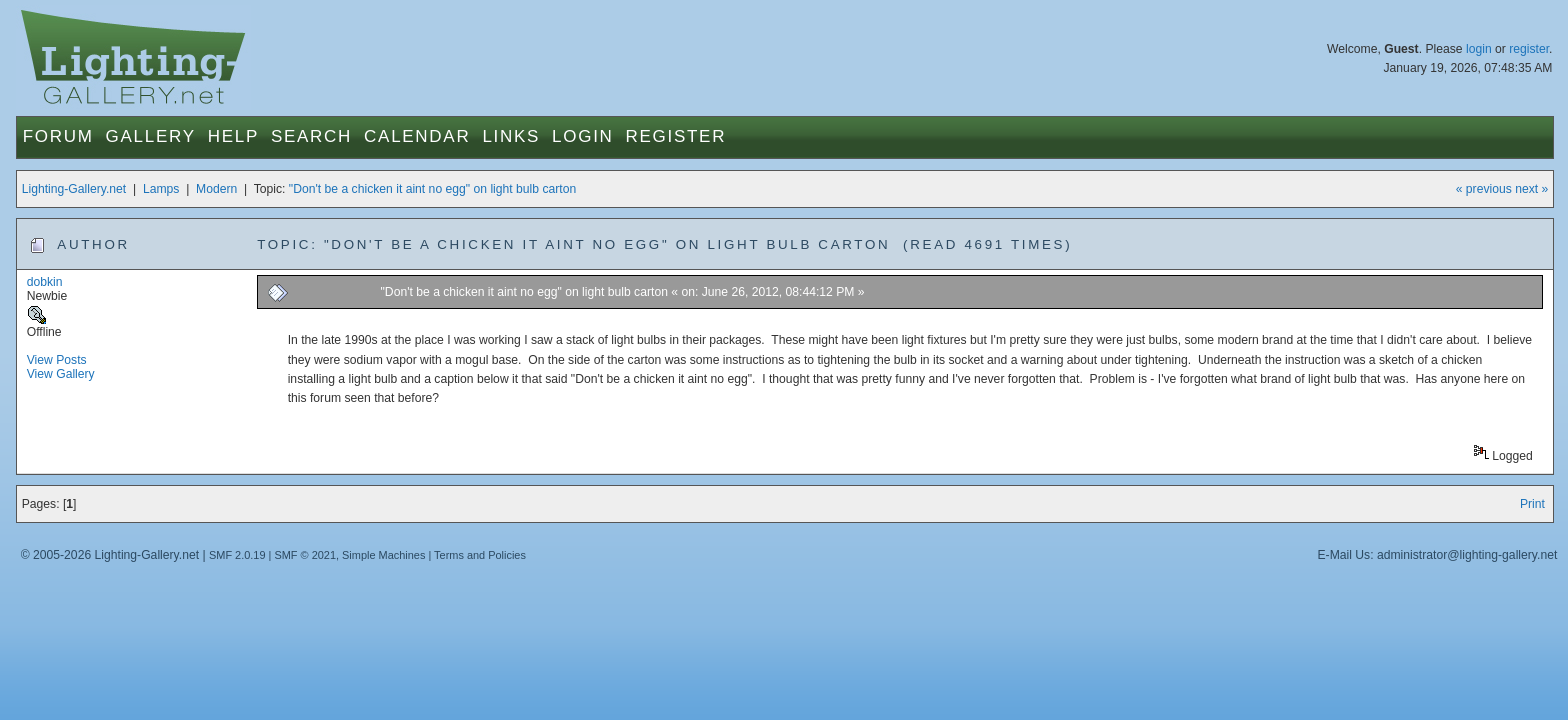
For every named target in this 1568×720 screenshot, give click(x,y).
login (1479, 49)
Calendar (417, 136)
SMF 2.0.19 (237, 555)
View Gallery (61, 374)
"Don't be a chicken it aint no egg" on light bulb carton (432, 189)
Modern (216, 189)
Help (233, 136)
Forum (58, 136)
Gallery (151, 136)
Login (582, 136)
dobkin (45, 282)
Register (676, 136)
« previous (1484, 189)
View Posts (57, 360)
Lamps (161, 189)
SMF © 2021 (305, 555)
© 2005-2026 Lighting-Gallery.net (110, 555)
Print (1532, 504)
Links (511, 136)
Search (311, 136)
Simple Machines (383, 555)
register (1529, 49)
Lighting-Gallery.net (74, 189)
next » (1531, 189)
